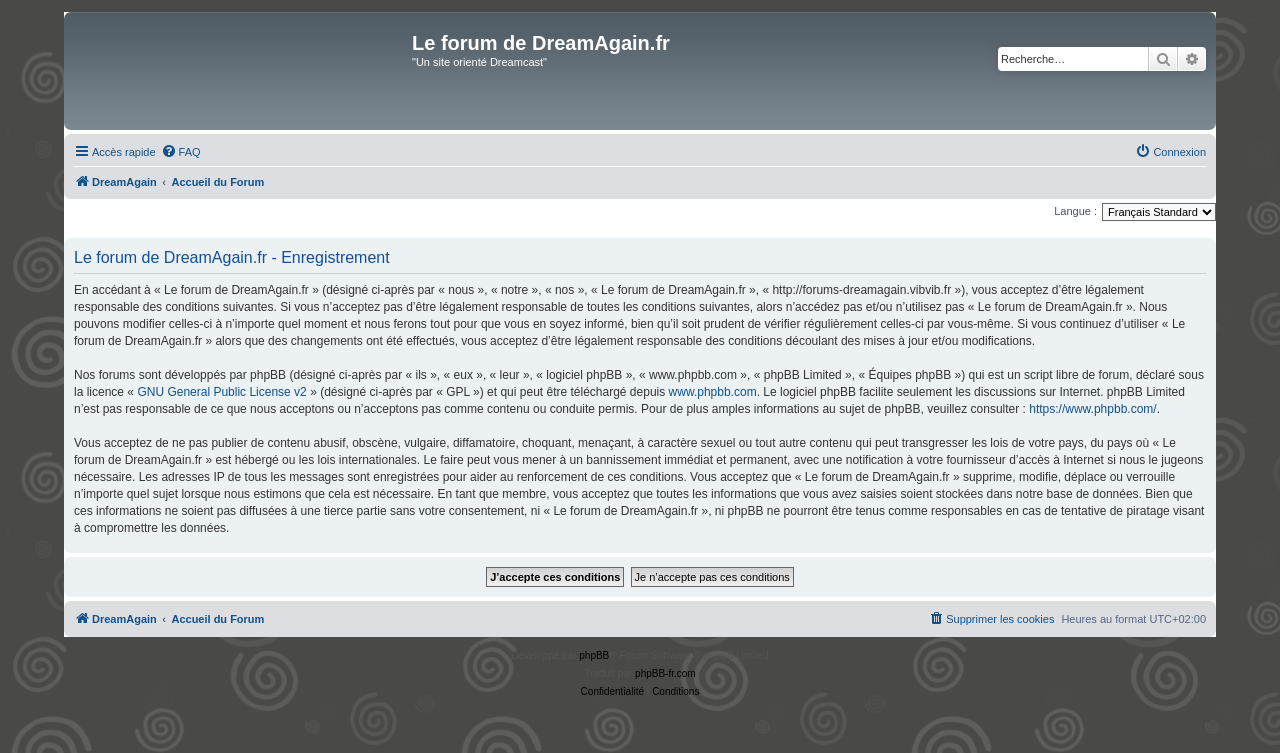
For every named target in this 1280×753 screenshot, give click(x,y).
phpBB (594, 655)
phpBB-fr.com (665, 673)
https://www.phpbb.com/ (1092, 409)
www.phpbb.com (713, 392)
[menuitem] (181, 152)
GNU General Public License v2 (221, 392)
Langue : (1075, 211)
